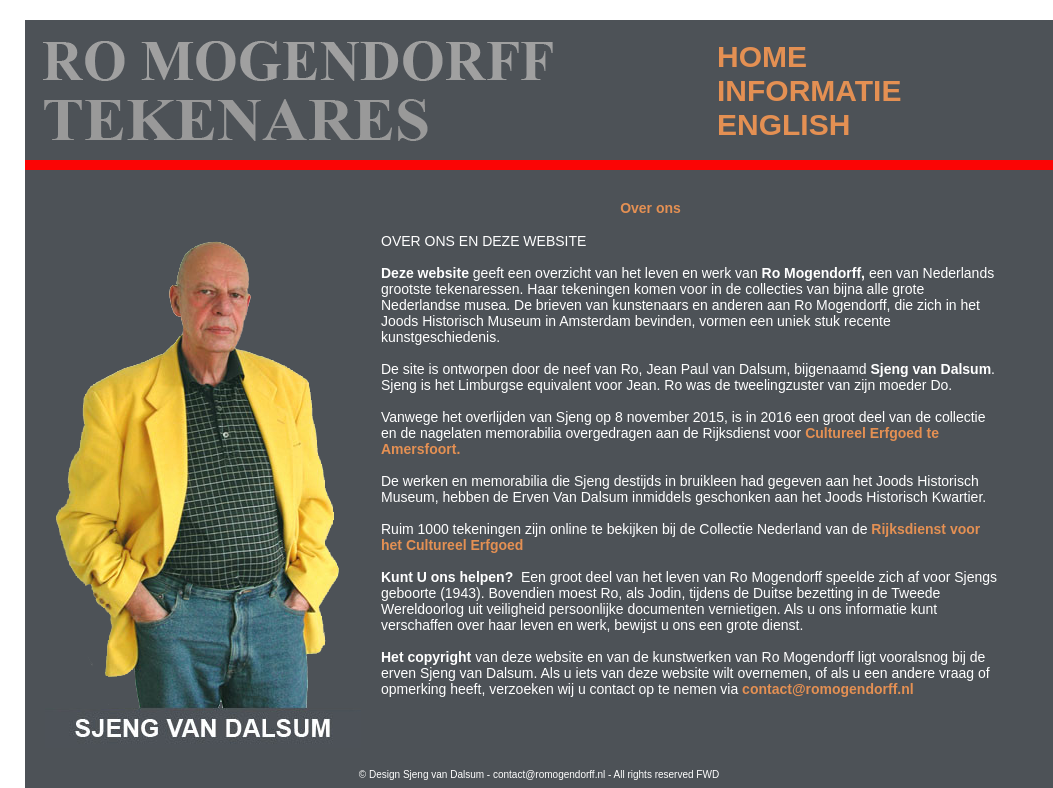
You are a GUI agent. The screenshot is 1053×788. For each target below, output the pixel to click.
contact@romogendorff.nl (828, 689)
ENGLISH (783, 124)
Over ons (650, 208)
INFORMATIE (809, 90)
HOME (762, 56)
